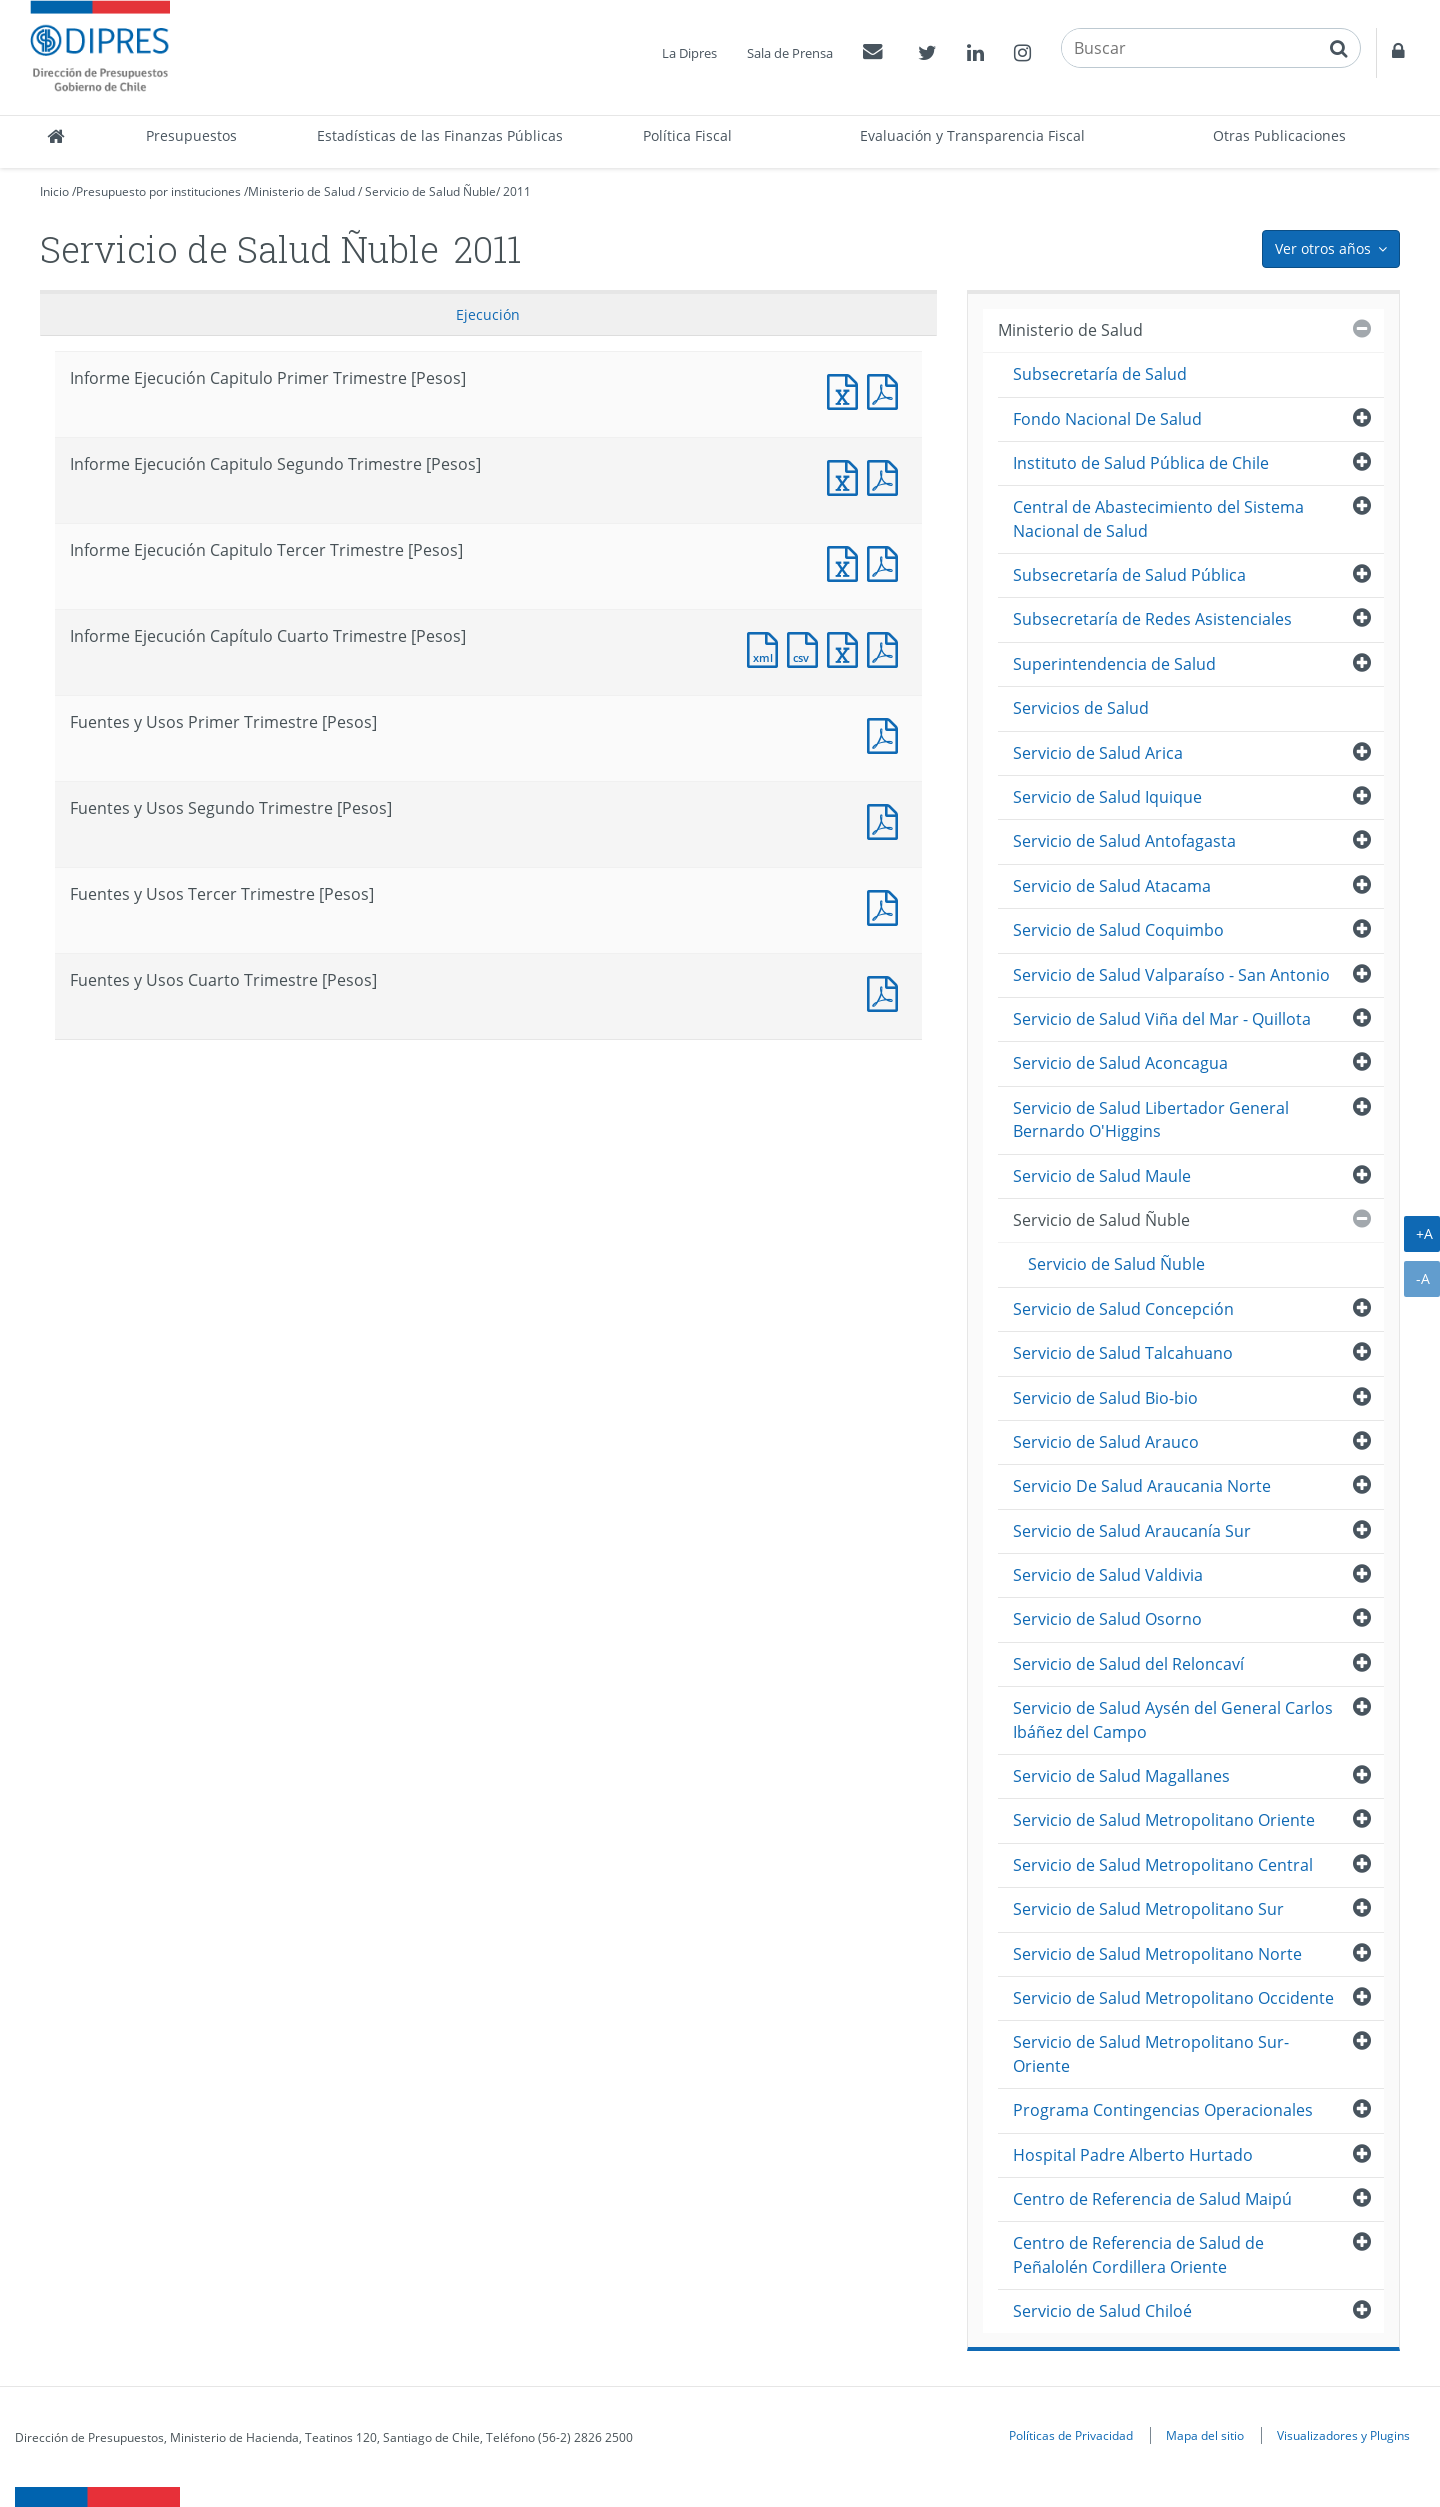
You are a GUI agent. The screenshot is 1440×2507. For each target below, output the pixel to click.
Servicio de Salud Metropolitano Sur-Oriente (1151, 2053)
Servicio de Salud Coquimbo (1118, 930)
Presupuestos (191, 135)
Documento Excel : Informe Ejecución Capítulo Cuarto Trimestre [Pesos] (847, 647)
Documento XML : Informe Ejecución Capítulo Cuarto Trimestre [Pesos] (767, 647)
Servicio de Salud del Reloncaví (1128, 1664)
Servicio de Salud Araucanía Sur (1132, 1531)
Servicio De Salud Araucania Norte (1142, 1486)
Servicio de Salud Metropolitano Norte (1157, 1954)
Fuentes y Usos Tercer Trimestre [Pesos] (887, 905)
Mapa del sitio (1205, 2435)
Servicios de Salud (1081, 708)
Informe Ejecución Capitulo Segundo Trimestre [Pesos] (847, 475)
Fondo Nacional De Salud (1107, 419)
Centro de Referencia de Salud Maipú (1152, 2199)
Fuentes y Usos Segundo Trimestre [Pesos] (887, 819)
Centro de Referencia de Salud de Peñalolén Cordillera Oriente (1138, 2254)
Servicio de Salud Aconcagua (1120, 1063)
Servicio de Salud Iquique (1107, 797)
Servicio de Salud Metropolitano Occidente (1173, 1998)
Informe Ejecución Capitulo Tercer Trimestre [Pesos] (847, 561)
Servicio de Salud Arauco (1106, 1442)
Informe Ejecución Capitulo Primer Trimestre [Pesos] (847, 389)
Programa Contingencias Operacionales (1163, 2110)
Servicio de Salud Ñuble (430, 191)
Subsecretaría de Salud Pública (1129, 575)
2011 (517, 191)
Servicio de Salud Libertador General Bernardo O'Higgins (1151, 1119)
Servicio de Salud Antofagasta (1124, 841)
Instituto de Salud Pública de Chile (1141, 463)
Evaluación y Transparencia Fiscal (972, 135)
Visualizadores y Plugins (1343, 2435)
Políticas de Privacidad (1071, 2435)
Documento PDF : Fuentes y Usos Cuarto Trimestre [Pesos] (887, 991)
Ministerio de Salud (301, 191)
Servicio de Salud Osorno (1107, 1619)
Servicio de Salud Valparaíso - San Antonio (1171, 975)
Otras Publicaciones (1279, 135)
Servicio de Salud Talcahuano (1123, 1353)
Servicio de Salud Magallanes (1121, 1776)
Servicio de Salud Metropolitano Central (1163, 1865)
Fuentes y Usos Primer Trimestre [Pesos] (887, 733)
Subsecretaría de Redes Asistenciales (1152, 619)
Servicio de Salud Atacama (1112, 886)
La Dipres (689, 53)
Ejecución (488, 314)
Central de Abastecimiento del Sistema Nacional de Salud (1158, 518)
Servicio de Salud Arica (1098, 753)
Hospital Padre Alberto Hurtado (1133, 2155)
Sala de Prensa (790, 53)
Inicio (54, 191)
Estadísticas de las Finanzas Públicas (440, 135)
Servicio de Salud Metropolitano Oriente (1164, 1820)
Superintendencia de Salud (1114, 664)
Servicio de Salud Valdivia (1108, 1575)
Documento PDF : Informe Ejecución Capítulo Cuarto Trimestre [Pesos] (887, 647)
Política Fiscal (687, 135)
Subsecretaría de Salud (1100, 374)
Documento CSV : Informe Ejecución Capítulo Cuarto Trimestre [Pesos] (807, 647)
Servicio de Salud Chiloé (1102, 2311)
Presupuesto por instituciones (158, 191)
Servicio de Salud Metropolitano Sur (1148, 1909)
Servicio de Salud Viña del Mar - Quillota (1162, 1019)
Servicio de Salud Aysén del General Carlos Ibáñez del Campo (1173, 1719)
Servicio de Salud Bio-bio (1105, 1398)
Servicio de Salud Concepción (1123, 1309)
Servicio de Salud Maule (1102, 1176)
